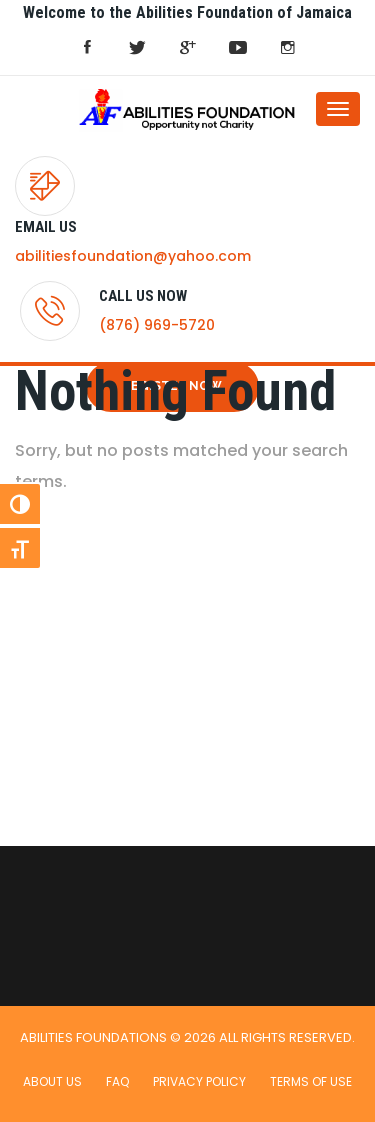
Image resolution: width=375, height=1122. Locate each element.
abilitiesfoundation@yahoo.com (133, 256)
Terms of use (311, 1081)
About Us (52, 1081)
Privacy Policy (199, 1081)
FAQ (117, 1081)
